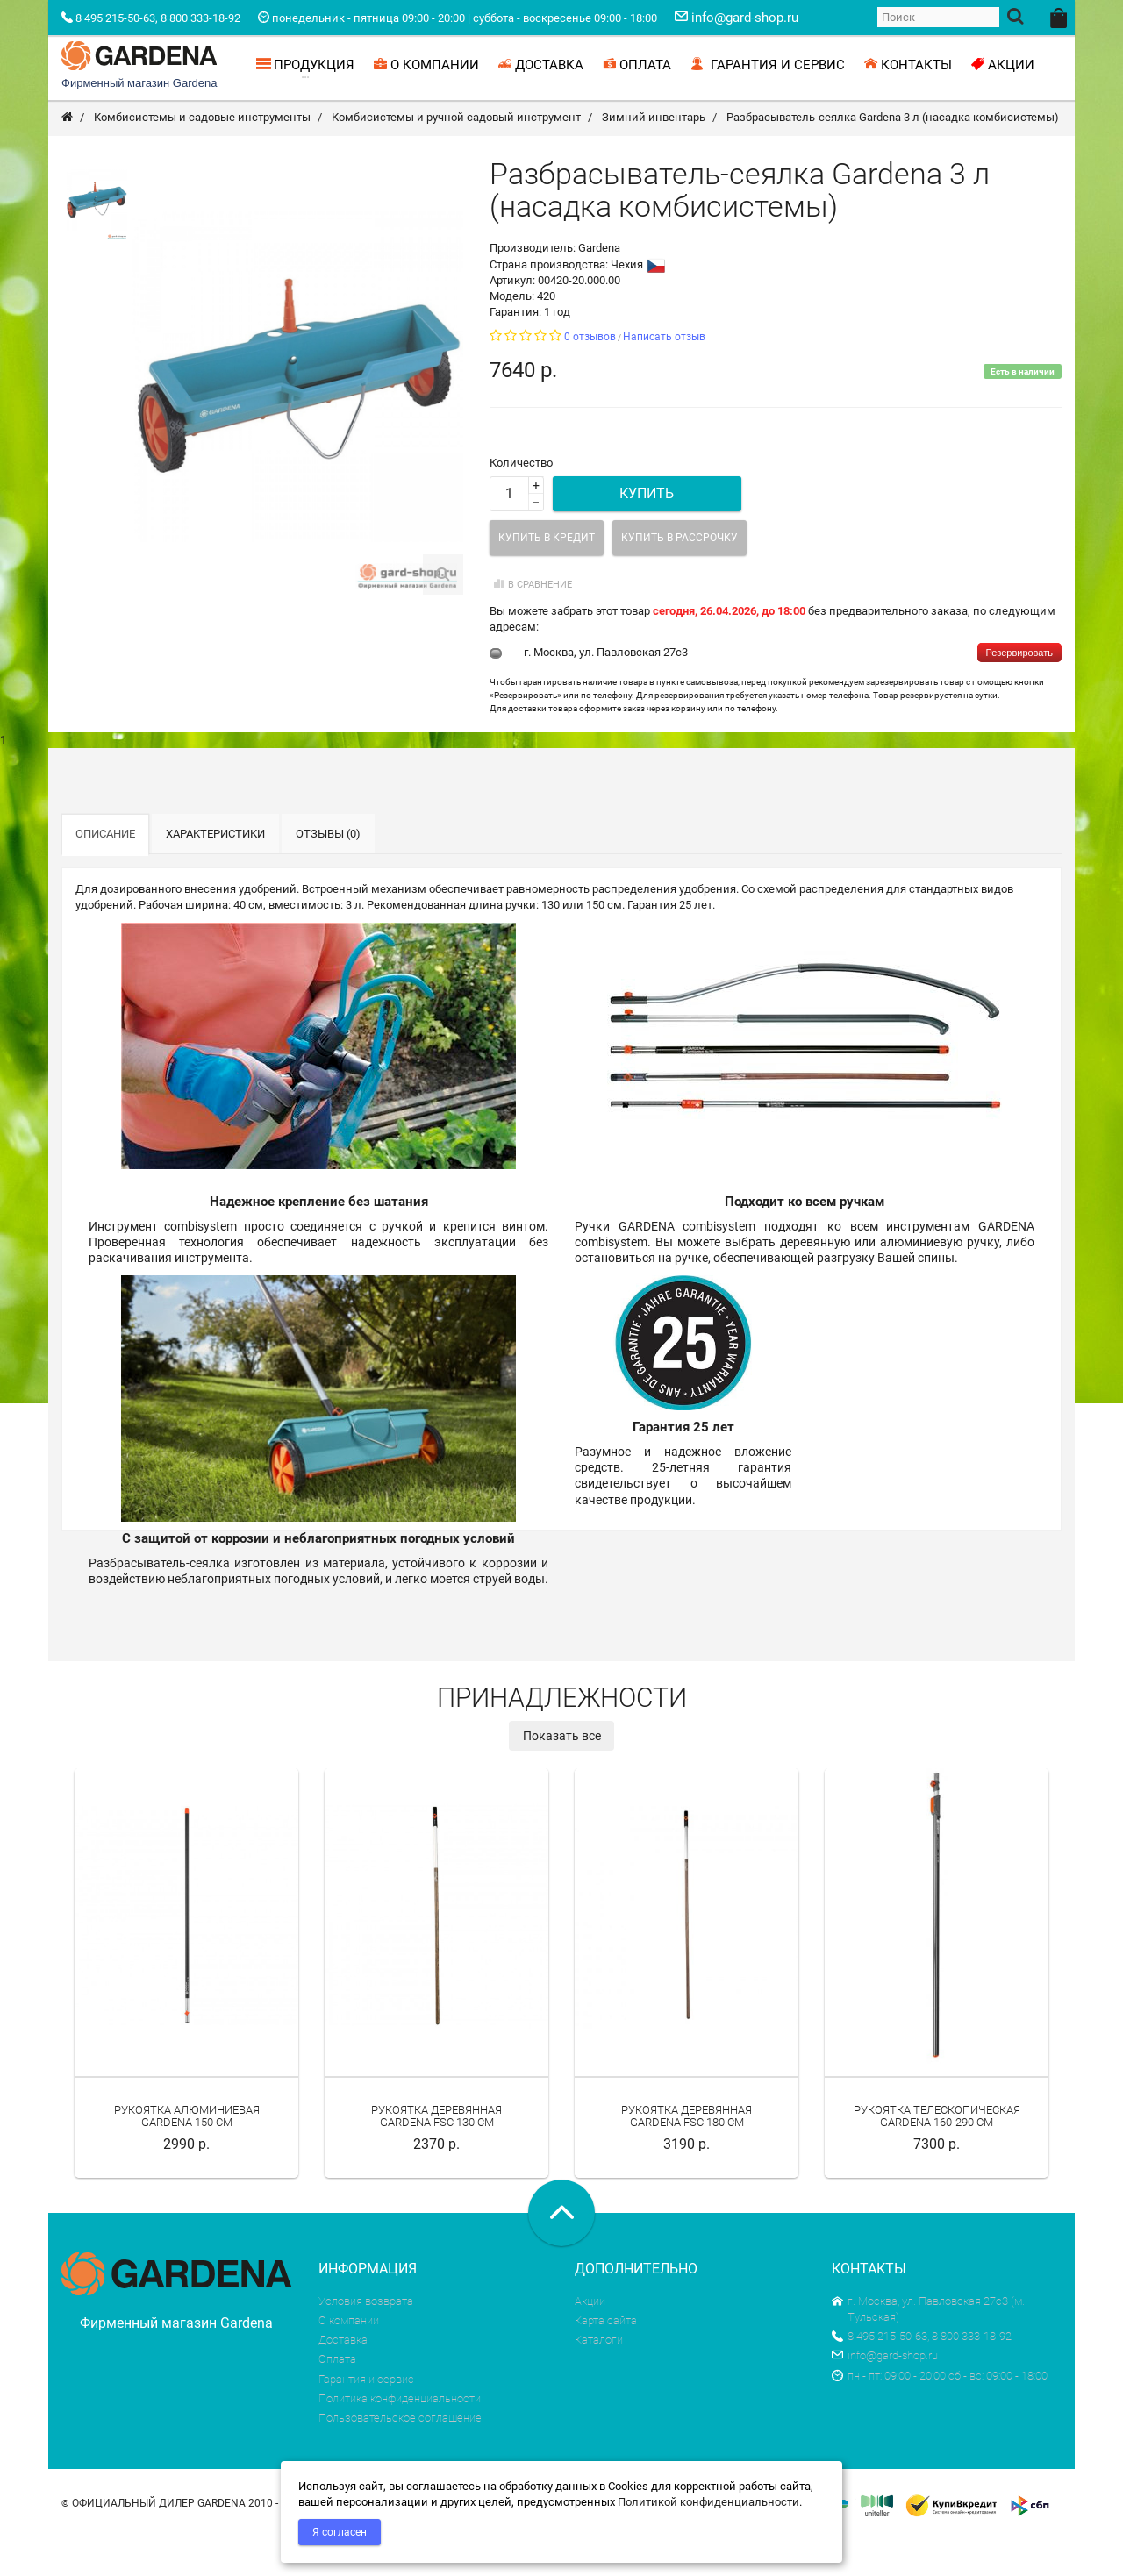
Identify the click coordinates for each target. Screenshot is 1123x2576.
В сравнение (531, 622)
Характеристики (215, 871)
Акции (590, 2338)
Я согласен (339, 2532)
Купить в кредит (546, 575)
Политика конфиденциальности (399, 2436)
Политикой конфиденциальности (708, 2501)
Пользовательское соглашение (400, 2455)
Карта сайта (606, 2358)
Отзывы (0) (328, 871)
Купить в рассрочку (679, 575)
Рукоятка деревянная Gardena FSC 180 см (686, 2153)
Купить (646, 531)
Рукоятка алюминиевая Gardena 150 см (187, 2153)
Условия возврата (365, 2338)
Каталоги (599, 2377)
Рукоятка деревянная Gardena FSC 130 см (436, 2153)
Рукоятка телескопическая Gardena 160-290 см (937, 2153)
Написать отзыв (664, 374)
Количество (521, 500)
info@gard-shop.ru (885, 2393)
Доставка (343, 2377)
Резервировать (1019, 690)
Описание (105, 871)
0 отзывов (590, 374)
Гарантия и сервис (366, 2416)
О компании (348, 2358)
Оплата (337, 2396)
